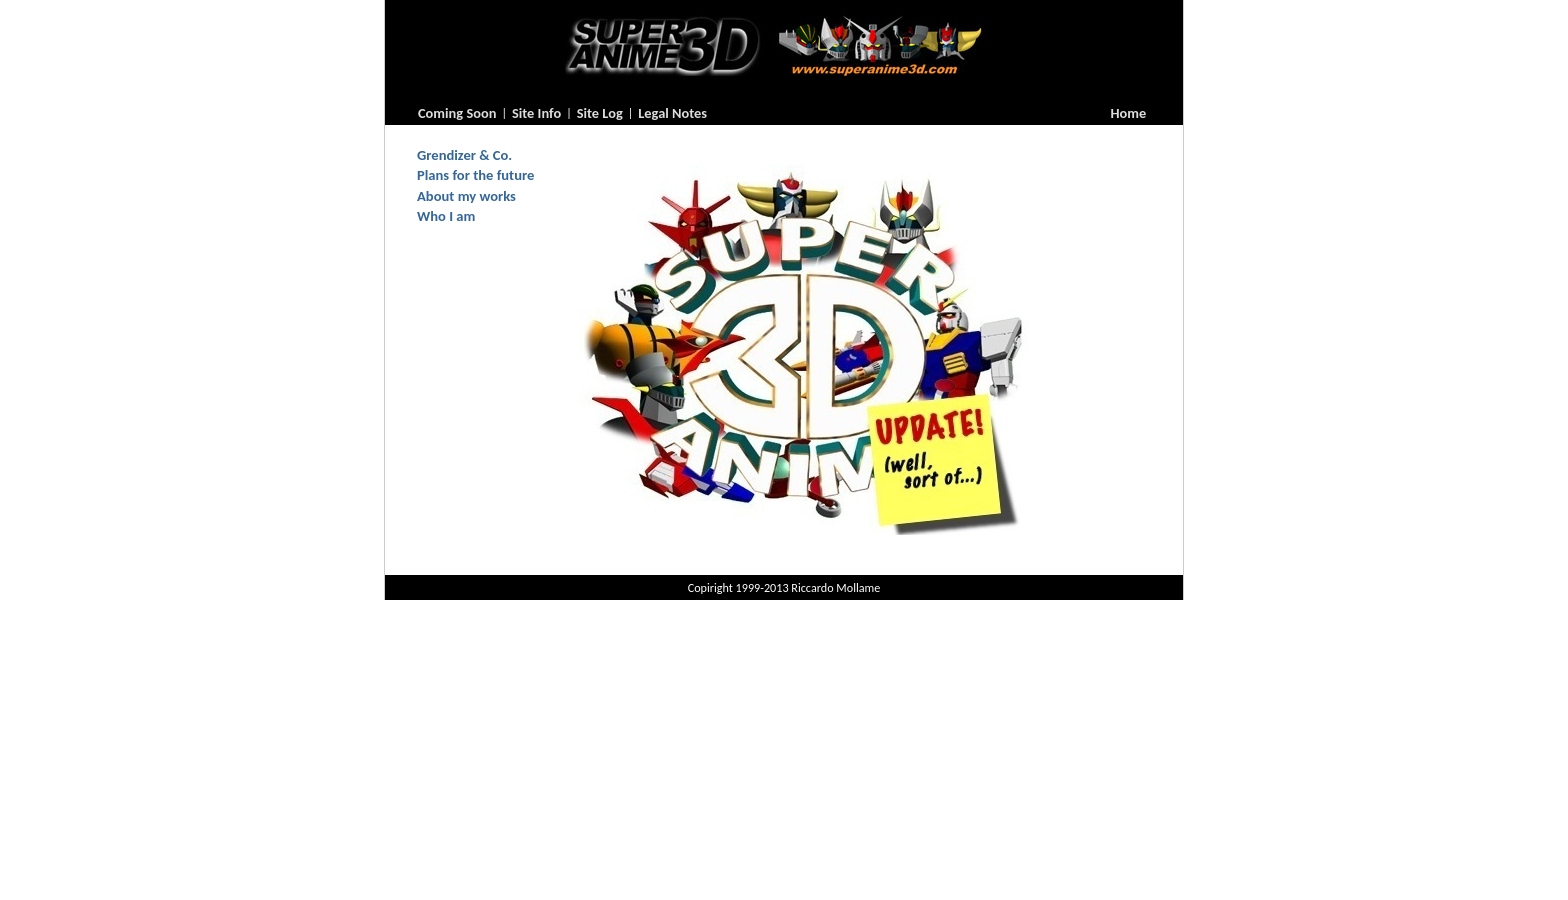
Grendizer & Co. (464, 155)
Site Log (600, 113)
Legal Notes (672, 113)
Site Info (536, 113)
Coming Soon (457, 113)
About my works (466, 196)
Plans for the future (475, 175)
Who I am (446, 216)
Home (1129, 113)
